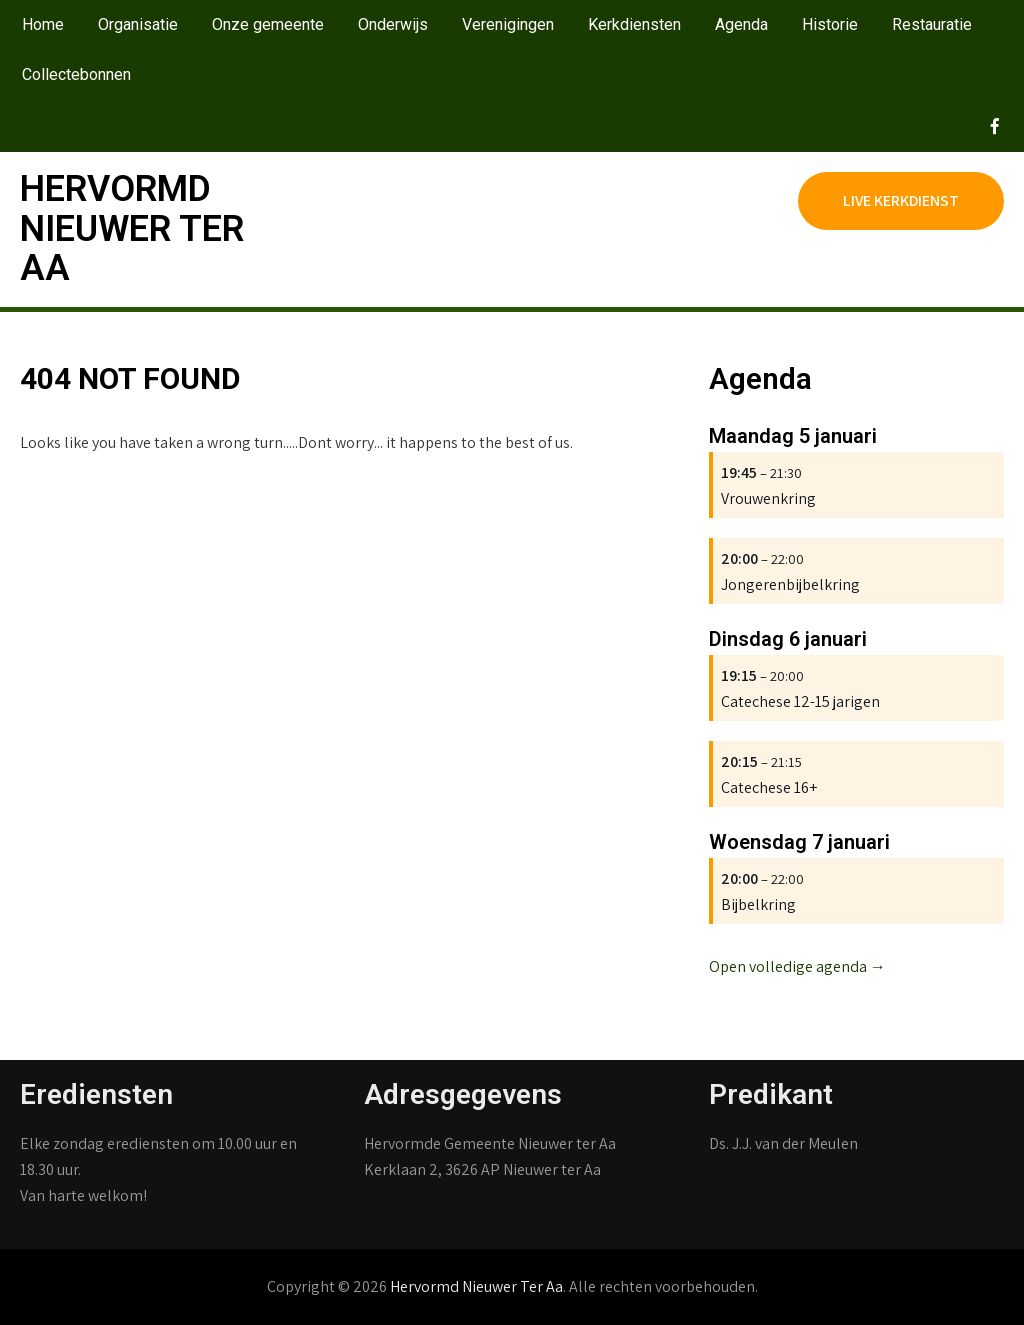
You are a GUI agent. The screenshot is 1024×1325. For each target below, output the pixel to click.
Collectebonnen (76, 74)
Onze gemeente (268, 24)
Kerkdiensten (634, 24)
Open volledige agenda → (797, 966)
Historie (830, 24)
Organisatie (138, 24)
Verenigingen (508, 24)
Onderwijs (393, 24)
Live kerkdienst (901, 200)
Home (43, 24)
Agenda (741, 24)
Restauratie (932, 24)
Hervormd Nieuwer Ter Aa (132, 228)
